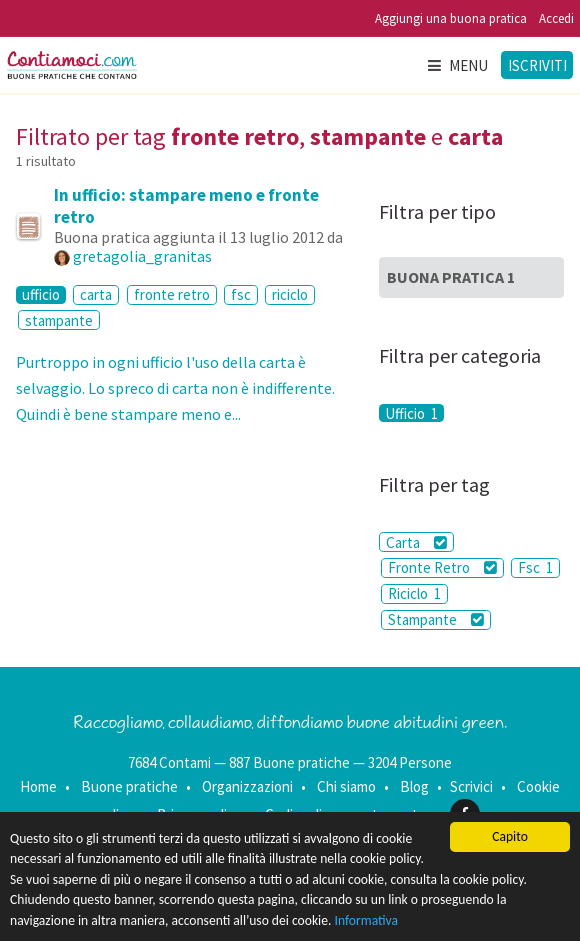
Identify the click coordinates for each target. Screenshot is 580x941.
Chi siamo (346, 786)
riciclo (290, 294)
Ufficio (411, 413)
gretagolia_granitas (142, 256)
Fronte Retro (442, 567)
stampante (59, 320)
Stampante (436, 619)
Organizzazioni (247, 786)
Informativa (367, 920)
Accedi (556, 18)
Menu (457, 65)
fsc (241, 294)
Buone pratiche (129, 786)
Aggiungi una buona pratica (451, 18)
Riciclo (414, 593)
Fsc (535, 567)
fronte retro (172, 294)
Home (38, 786)
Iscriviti (537, 65)
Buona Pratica (451, 277)
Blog (414, 786)
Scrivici (471, 786)
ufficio (41, 295)
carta (96, 294)
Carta (416, 542)
